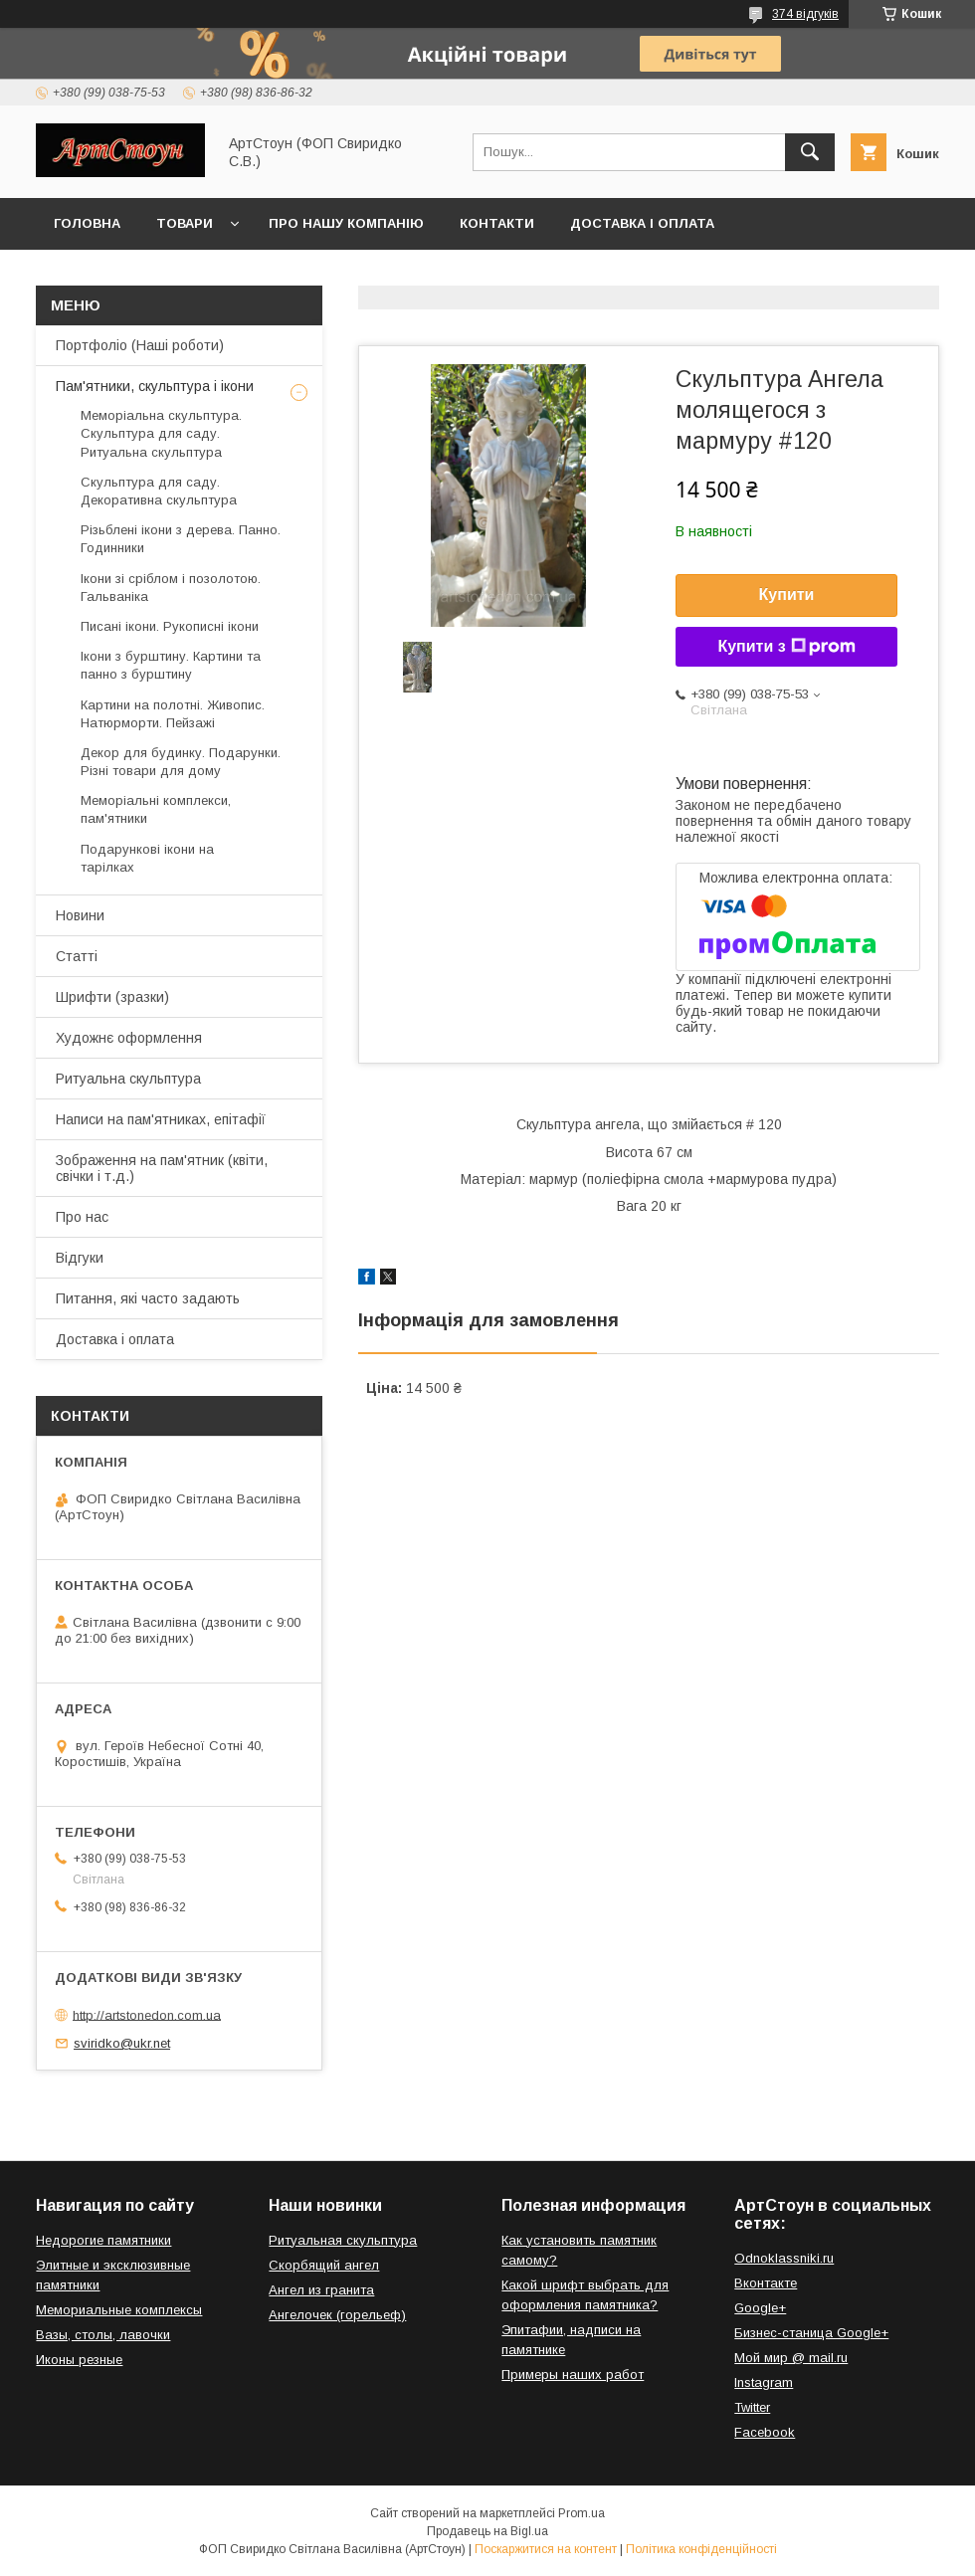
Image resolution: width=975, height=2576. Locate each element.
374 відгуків (805, 14)
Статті (77, 956)
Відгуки (79, 1258)
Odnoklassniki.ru (784, 2258)
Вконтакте (765, 2283)
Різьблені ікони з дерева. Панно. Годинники (181, 538)
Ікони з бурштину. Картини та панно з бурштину (171, 665)
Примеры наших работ (572, 2374)
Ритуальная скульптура (343, 2240)
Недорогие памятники (103, 2240)
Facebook (764, 2432)
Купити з (786, 647)
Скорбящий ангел (324, 2265)
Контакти (497, 223)
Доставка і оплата (642, 223)
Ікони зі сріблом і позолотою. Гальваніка (171, 587)
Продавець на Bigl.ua (487, 2531)
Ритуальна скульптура (128, 1079)
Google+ (760, 2307)
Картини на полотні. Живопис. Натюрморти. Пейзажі (173, 713)
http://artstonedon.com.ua (147, 2014)
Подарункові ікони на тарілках (147, 858)
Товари (184, 223)
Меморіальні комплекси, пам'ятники (156, 809)
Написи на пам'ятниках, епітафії (161, 1119)
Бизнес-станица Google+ (811, 2332)
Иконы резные (79, 2359)
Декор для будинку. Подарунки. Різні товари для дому (181, 761)
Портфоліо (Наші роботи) (140, 345)
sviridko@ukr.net (122, 2043)
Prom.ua (581, 2513)
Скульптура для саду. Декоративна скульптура (159, 491)
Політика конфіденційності (701, 2549)
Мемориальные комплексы (119, 2309)
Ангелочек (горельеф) (337, 2314)
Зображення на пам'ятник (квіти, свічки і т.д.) (162, 1168)
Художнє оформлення (129, 1038)
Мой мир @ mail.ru (791, 2357)
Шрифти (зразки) (112, 997)
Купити (787, 594)
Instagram (763, 2382)
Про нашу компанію (346, 223)
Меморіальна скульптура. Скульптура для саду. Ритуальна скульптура (161, 433)
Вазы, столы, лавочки (103, 2334)
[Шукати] (810, 152)
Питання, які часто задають (148, 1298)
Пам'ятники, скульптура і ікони (155, 386)
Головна (87, 223)
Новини (80, 915)
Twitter (752, 2407)
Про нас (82, 1217)
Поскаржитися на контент (546, 2549)
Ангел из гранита (321, 2289)
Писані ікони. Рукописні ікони (170, 626)
